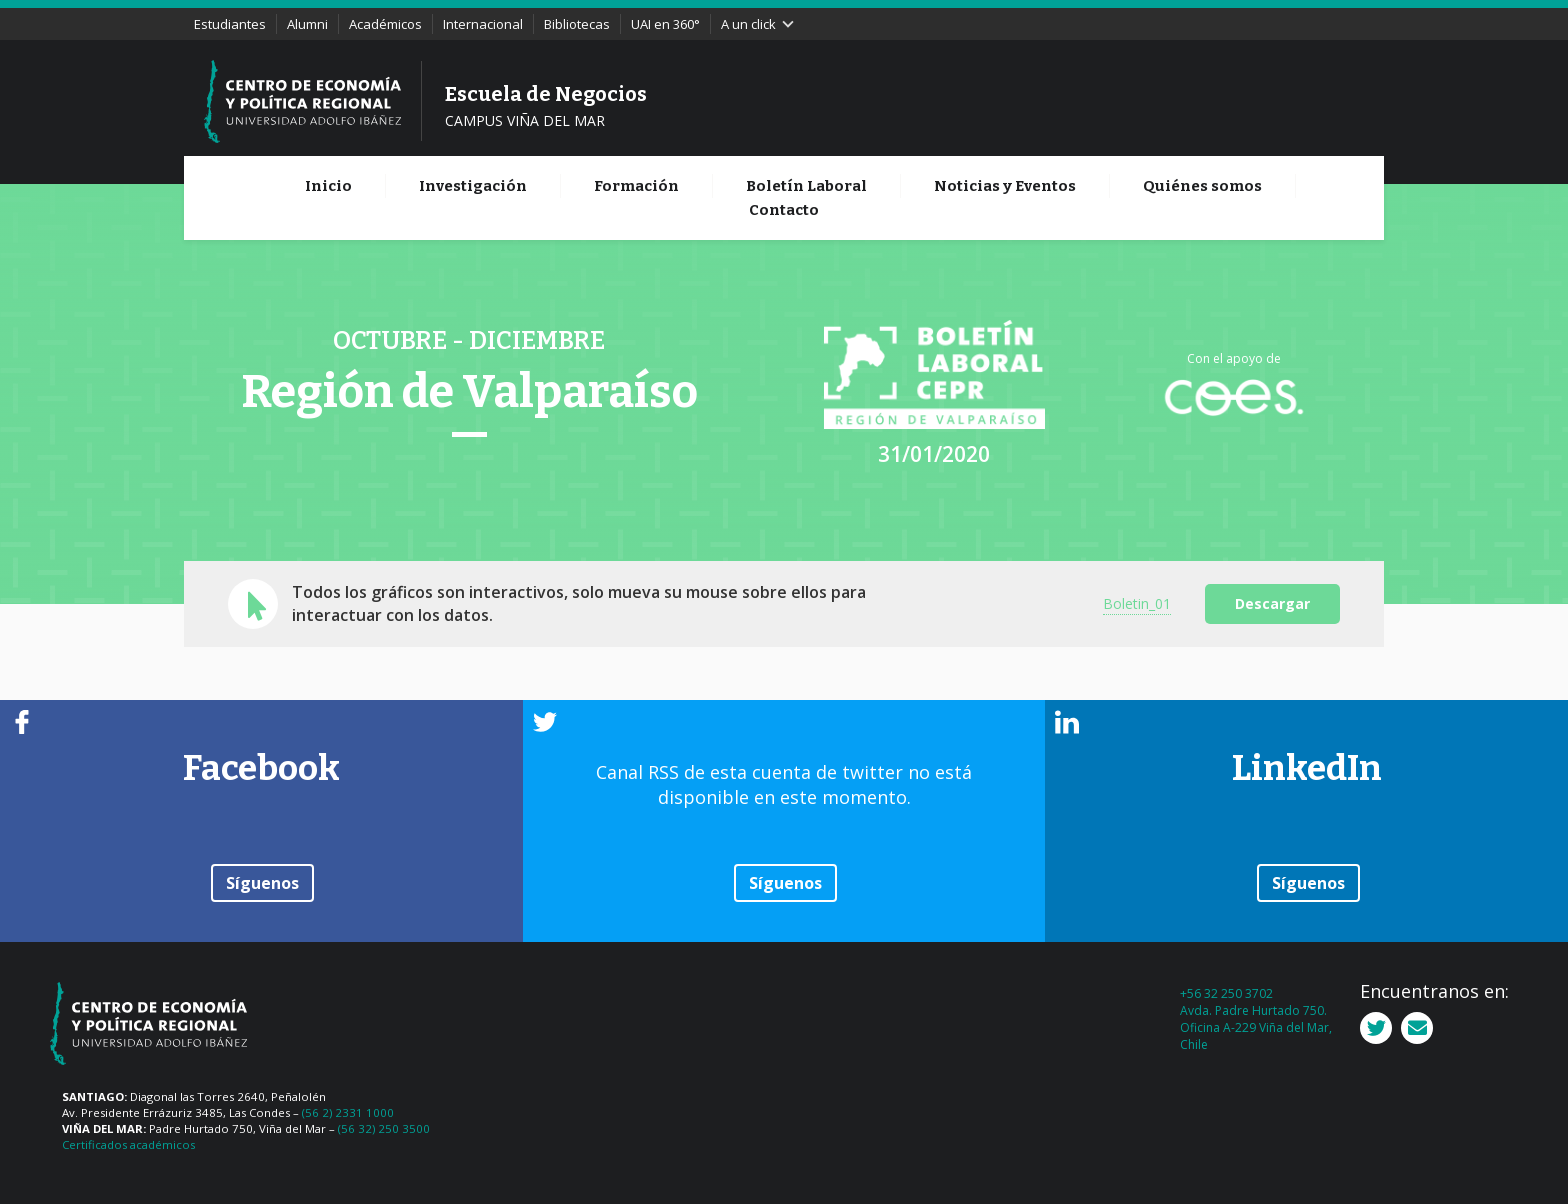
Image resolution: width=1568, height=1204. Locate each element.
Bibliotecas (577, 24)
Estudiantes (230, 24)
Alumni (307, 24)
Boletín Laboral (806, 186)
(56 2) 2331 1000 (348, 1112)
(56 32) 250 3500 (384, 1128)
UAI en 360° (665, 24)
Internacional (483, 24)
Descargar (1272, 603)
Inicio (328, 186)
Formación (636, 186)
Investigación (473, 186)
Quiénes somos (1202, 186)
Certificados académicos (128, 1144)
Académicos (385, 24)
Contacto (784, 210)
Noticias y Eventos (1005, 186)
